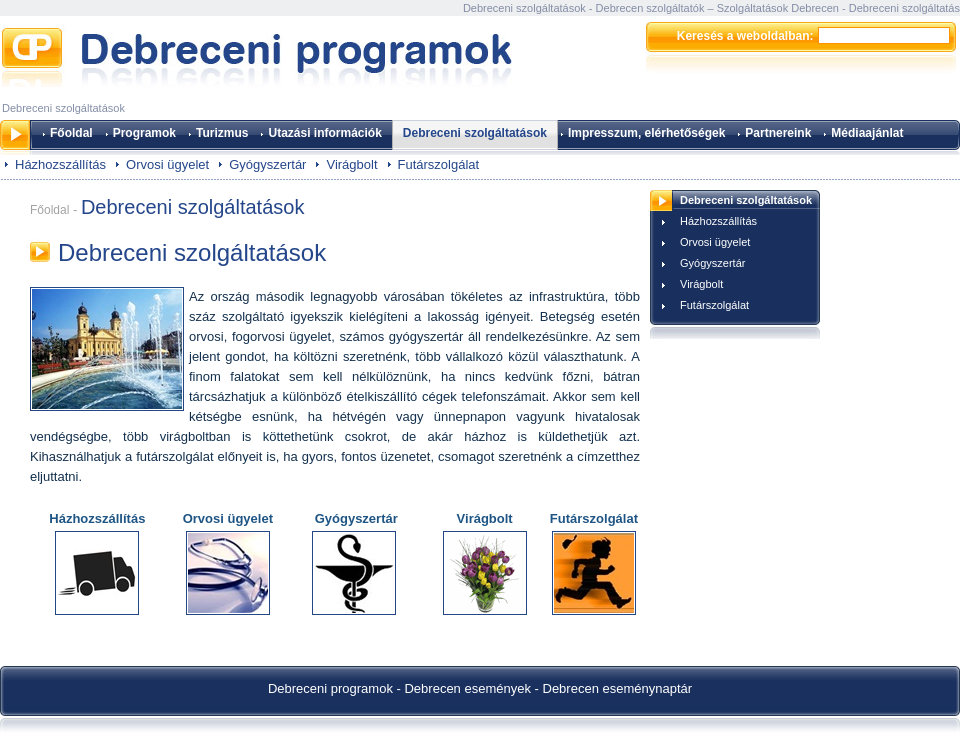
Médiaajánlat (867, 133)
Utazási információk (324, 133)
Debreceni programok (330, 688)
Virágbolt (351, 164)
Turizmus (222, 133)
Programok (144, 133)
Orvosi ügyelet (167, 164)
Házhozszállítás (60, 164)
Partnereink (778, 133)
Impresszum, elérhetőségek (646, 133)
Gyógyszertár (267, 164)
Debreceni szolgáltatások (475, 133)
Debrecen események (467, 688)
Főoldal (71, 133)
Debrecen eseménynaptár (618, 688)
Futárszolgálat (439, 164)
